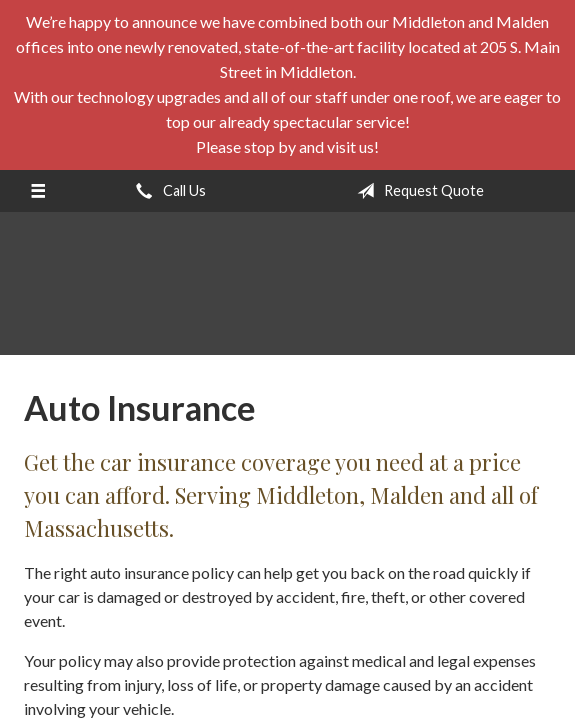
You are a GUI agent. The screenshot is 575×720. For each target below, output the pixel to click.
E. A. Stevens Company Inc (288, 292)
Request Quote (416, 191)
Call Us (167, 191)
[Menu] (37, 191)
